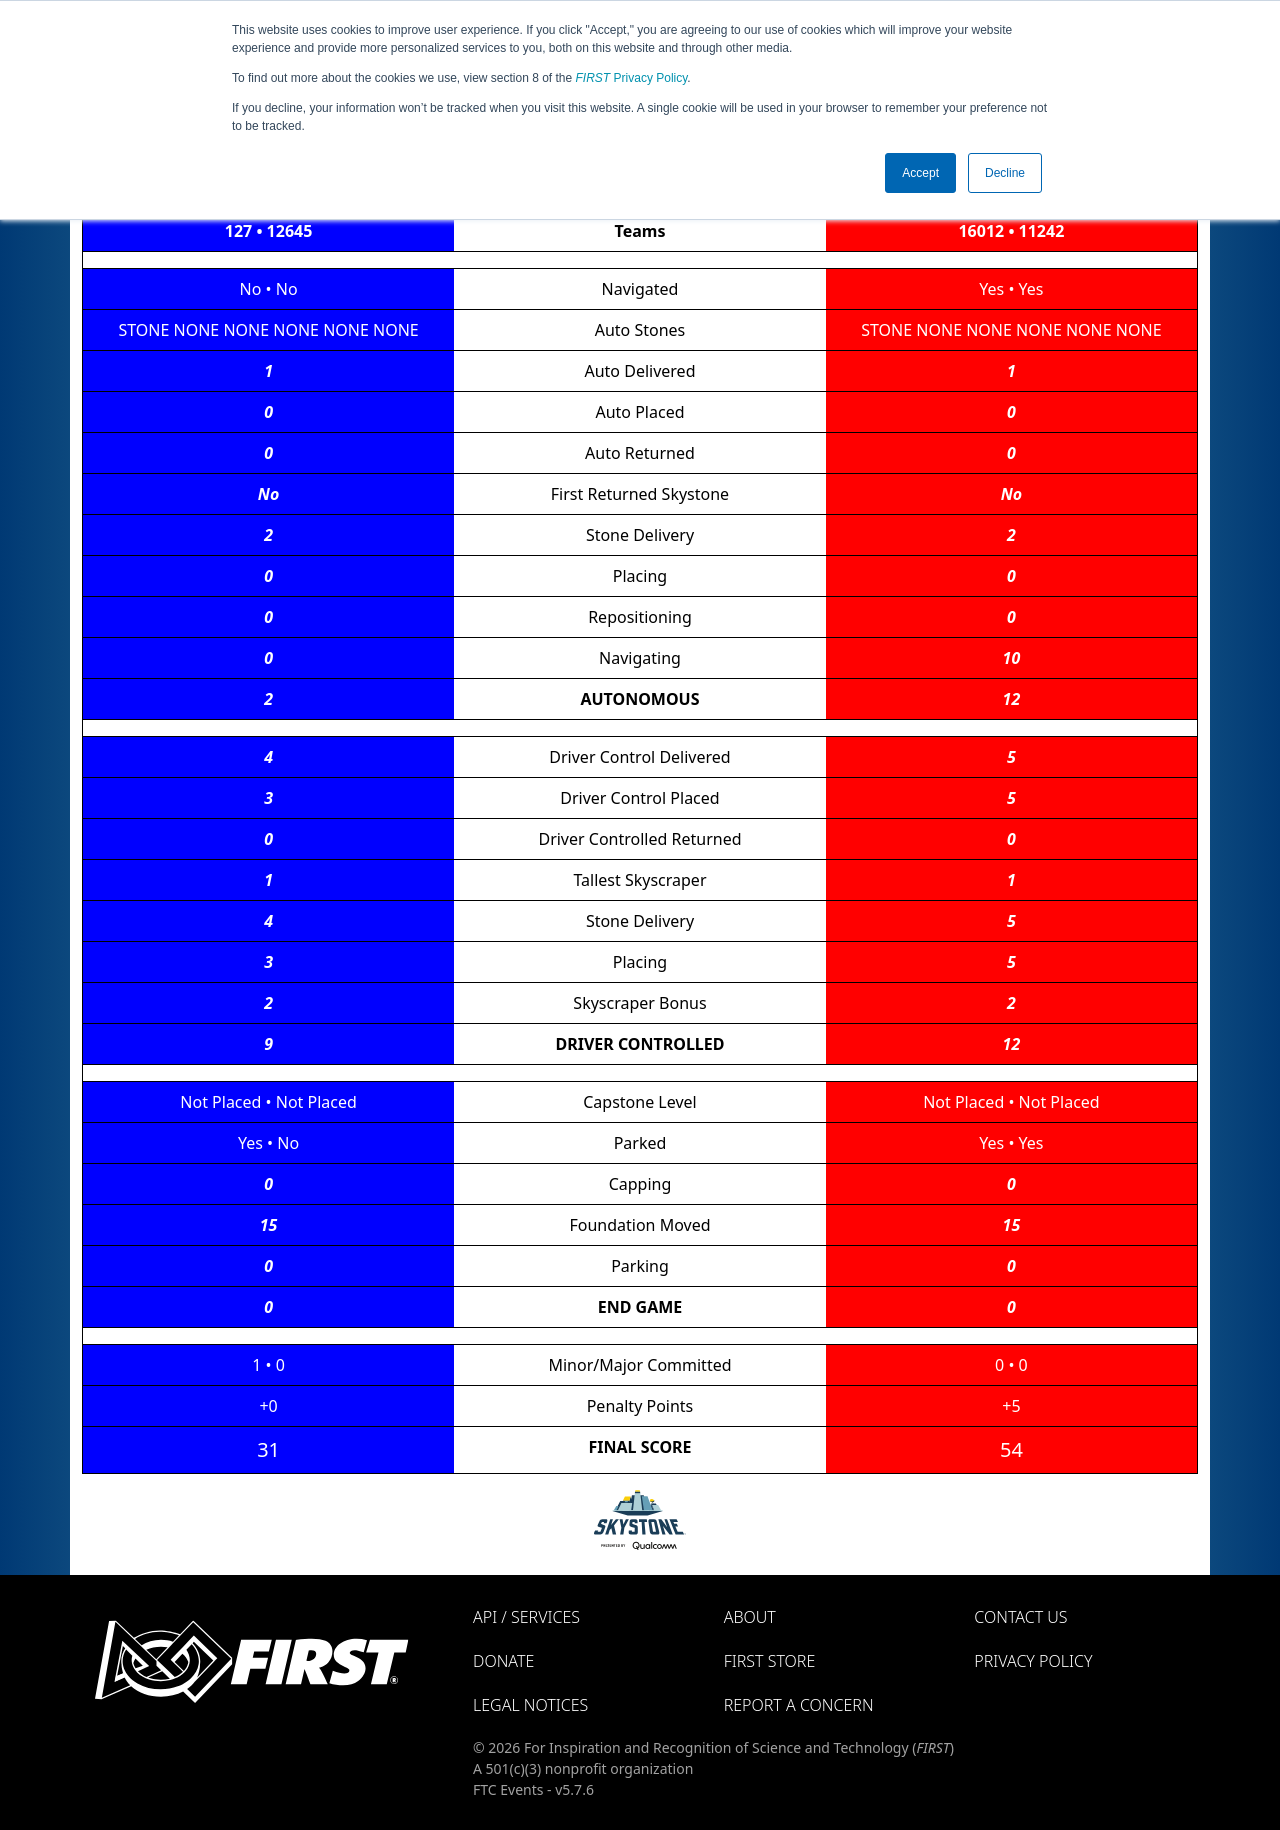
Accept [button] (920, 173)
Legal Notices (530, 1705)
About (750, 1617)
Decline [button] (1005, 173)
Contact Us (1020, 1617)
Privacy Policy (632, 78)
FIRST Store (770, 1661)
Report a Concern (799, 1705)
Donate (503, 1661)
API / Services (526, 1617)
